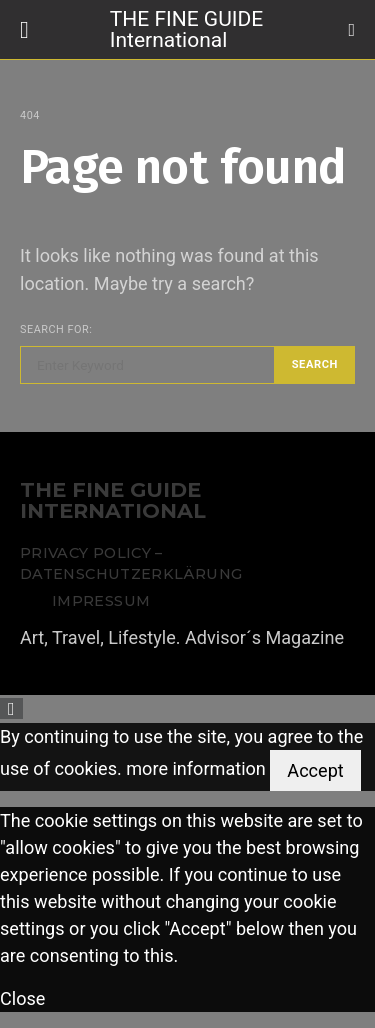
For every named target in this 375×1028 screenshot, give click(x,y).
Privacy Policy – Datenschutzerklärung (131, 564)
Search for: (56, 329)
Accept (315, 770)
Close (22, 998)
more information (196, 768)
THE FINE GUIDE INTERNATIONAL (113, 501)
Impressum (101, 601)
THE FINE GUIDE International (186, 28)
